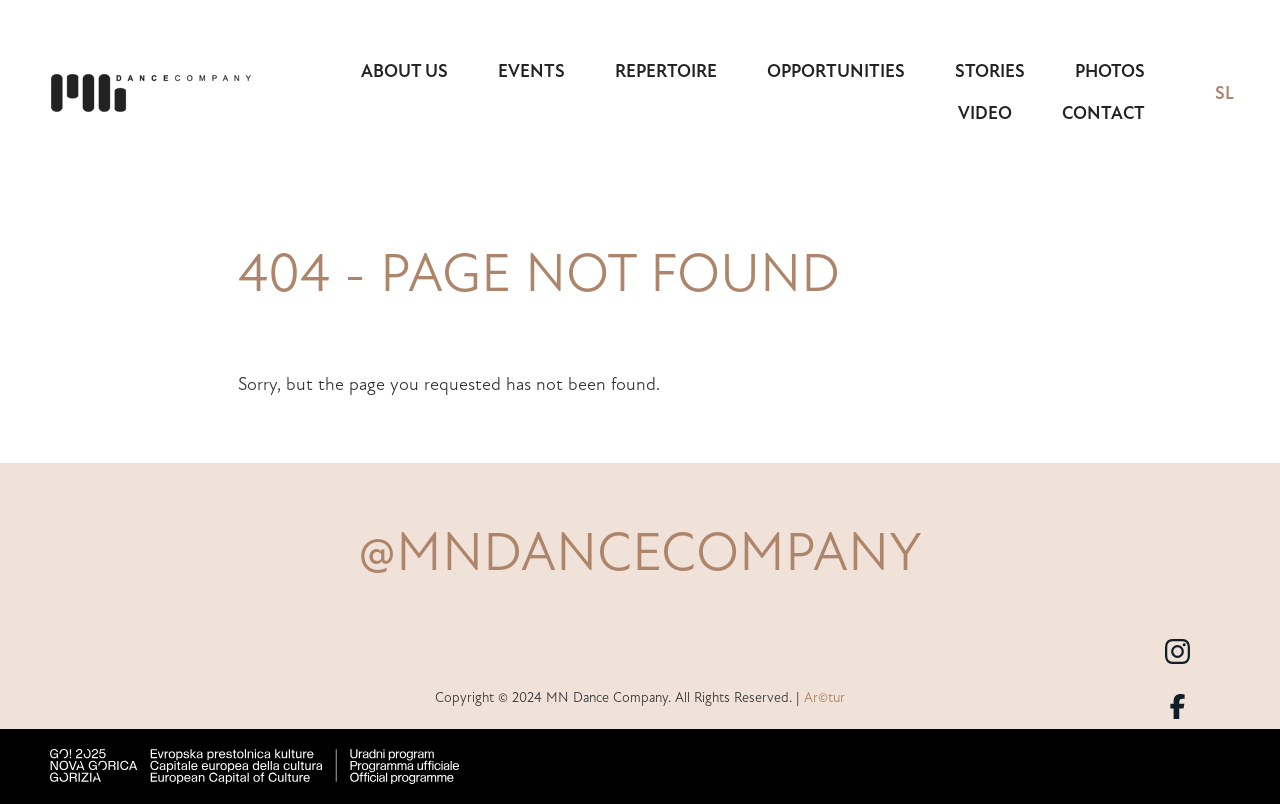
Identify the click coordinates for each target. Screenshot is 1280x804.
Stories (990, 71)
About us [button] (404, 71)
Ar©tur (824, 697)
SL (1224, 93)
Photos (1110, 71)
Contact (1103, 113)
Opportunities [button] (836, 71)
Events (531, 71)
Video (985, 113)
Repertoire (666, 71)
